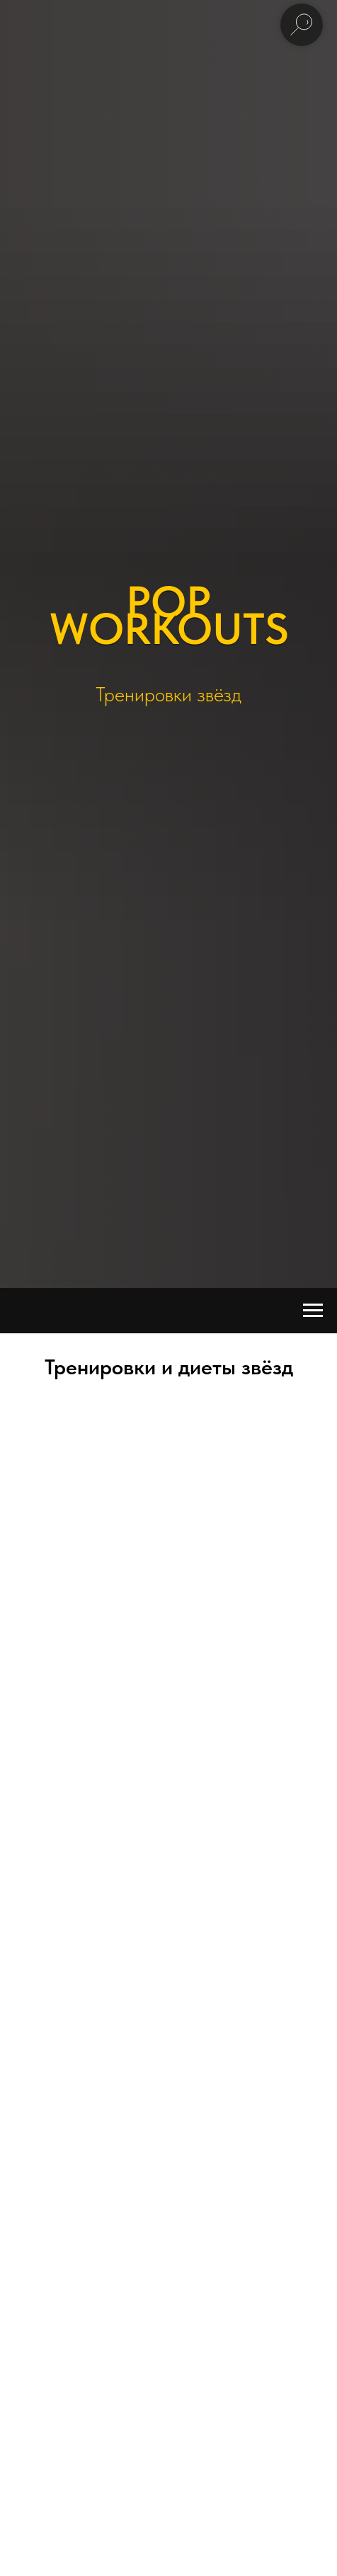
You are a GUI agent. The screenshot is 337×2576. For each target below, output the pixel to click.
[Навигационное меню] (313, 1311)
